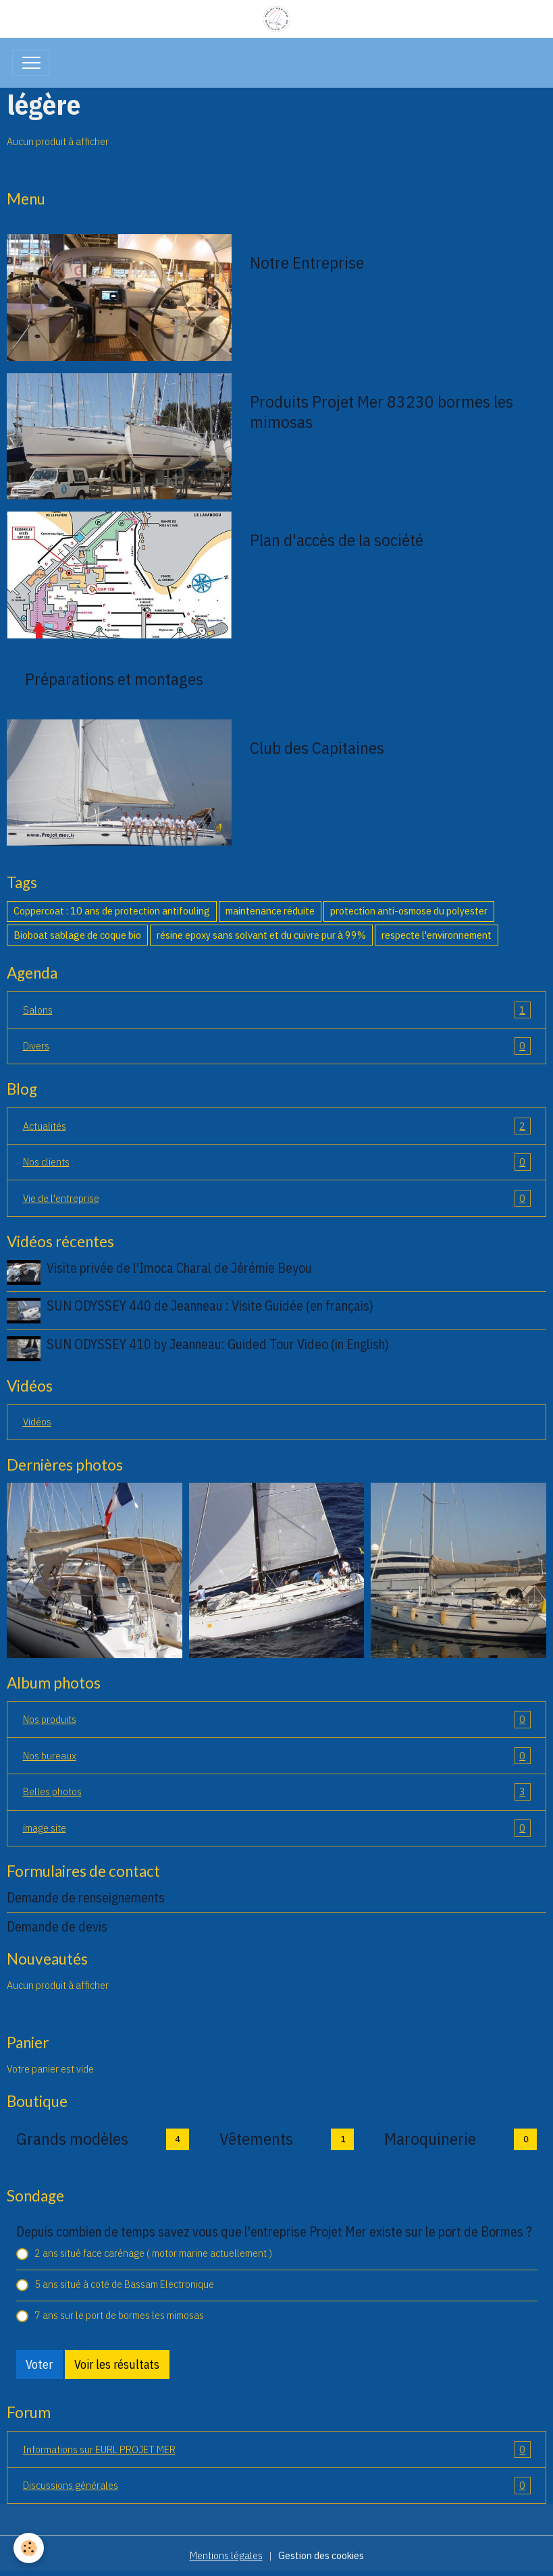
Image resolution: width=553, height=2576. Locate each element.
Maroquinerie (430, 2139)
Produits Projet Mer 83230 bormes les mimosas (381, 411)
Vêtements (256, 2139)
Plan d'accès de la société (336, 540)
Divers (277, 1046)
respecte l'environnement (436, 934)
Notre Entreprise (307, 262)
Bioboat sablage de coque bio (77, 934)
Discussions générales (277, 2485)
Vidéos (37, 1421)
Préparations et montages (114, 679)
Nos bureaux (277, 1756)
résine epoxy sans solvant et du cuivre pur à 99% (261, 934)
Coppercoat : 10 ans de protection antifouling (112, 910)
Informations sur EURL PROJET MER (277, 2450)
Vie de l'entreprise (277, 1198)
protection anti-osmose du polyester (409, 910)
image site (277, 1828)
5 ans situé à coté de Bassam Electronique (124, 2284)
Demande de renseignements (86, 1897)
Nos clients (277, 1162)
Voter (39, 2364)
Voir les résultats (116, 2364)
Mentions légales (226, 2555)
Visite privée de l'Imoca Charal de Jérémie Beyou (179, 1267)
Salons (277, 1010)
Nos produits (277, 1719)
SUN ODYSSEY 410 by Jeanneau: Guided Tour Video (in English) (218, 1344)
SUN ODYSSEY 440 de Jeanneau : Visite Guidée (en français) (210, 1305)
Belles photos (277, 1792)
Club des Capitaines (317, 748)
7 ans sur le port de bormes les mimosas (119, 2315)
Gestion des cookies (321, 2555)
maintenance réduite (270, 910)
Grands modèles (72, 2139)
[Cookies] (29, 2548)
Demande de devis (57, 1926)
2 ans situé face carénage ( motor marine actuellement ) (153, 2252)
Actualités (277, 1126)
